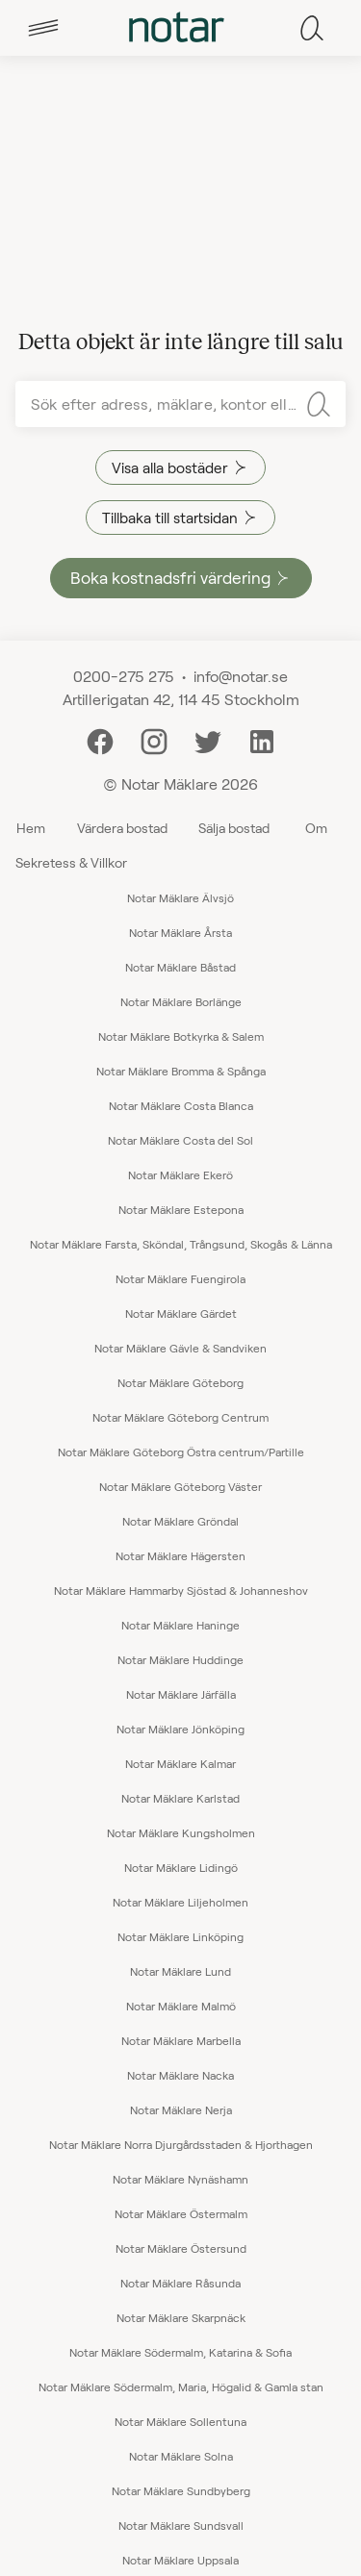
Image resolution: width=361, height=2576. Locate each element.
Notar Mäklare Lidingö (181, 1867)
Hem (30, 828)
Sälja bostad (234, 828)
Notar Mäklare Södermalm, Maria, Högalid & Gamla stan (181, 2386)
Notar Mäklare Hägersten (180, 1555)
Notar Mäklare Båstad (180, 966)
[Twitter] (208, 739)
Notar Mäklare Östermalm (181, 2213)
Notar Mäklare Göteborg (180, 1382)
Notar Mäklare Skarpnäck (180, 2317)
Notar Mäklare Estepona (181, 1209)
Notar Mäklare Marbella (181, 2040)
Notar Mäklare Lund (180, 1971)
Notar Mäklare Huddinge (180, 1659)
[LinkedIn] (262, 739)
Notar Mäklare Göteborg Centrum (180, 1417)
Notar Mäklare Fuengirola (180, 1278)
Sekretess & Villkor (71, 862)
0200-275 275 (123, 676)
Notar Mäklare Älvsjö (180, 897)
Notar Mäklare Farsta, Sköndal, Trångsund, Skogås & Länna (181, 1243)
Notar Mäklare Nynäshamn (180, 2178)
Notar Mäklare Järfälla (181, 1694)
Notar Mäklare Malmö (181, 2005)
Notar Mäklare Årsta (180, 932)
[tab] (43, 28)
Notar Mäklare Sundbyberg (181, 2490)
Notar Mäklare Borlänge (181, 1001)
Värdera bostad (122, 828)
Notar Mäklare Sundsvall (181, 2525)
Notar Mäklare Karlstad (180, 1798)
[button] (43, 28)
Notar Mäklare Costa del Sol (180, 1140)
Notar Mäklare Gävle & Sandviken (180, 1347)
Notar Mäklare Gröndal (180, 1521)
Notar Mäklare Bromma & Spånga (181, 1070)
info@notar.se (240, 676)
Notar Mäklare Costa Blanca (181, 1105)
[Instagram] (154, 739)
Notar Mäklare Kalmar (180, 1763)
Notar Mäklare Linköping (180, 1936)
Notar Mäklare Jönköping (180, 1728)
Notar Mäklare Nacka (180, 2075)
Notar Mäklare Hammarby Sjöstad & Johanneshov (181, 1590)
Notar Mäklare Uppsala (180, 2559)
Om (316, 828)
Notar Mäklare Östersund (181, 2248)
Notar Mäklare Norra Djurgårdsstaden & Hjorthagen (181, 2144)
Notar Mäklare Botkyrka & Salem (181, 1036)
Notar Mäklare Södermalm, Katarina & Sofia (180, 2352)
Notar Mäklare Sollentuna (180, 2421)
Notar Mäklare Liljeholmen (180, 1901)
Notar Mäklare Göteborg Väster (180, 1486)
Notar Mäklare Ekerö (180, 1174)
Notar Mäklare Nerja (181, 2109)
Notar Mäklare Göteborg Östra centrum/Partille (181, 1451)
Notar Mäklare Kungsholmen (181, 1832)
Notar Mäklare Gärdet (181, 1313)
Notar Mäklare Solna (181, 2455)
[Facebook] (100, 739)
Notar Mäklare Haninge (180, 1624)
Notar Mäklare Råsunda (180, 2282)
